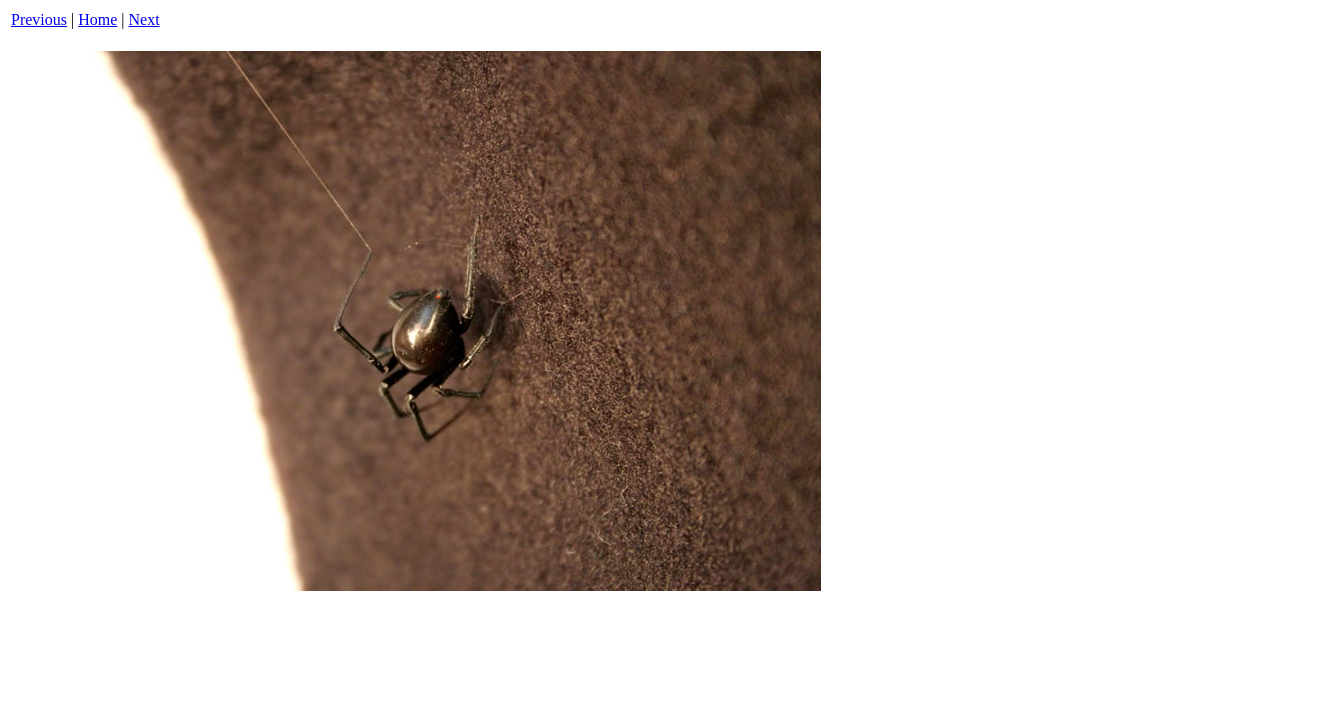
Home (97, 19)
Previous (39, 19)
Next (144, 19)
